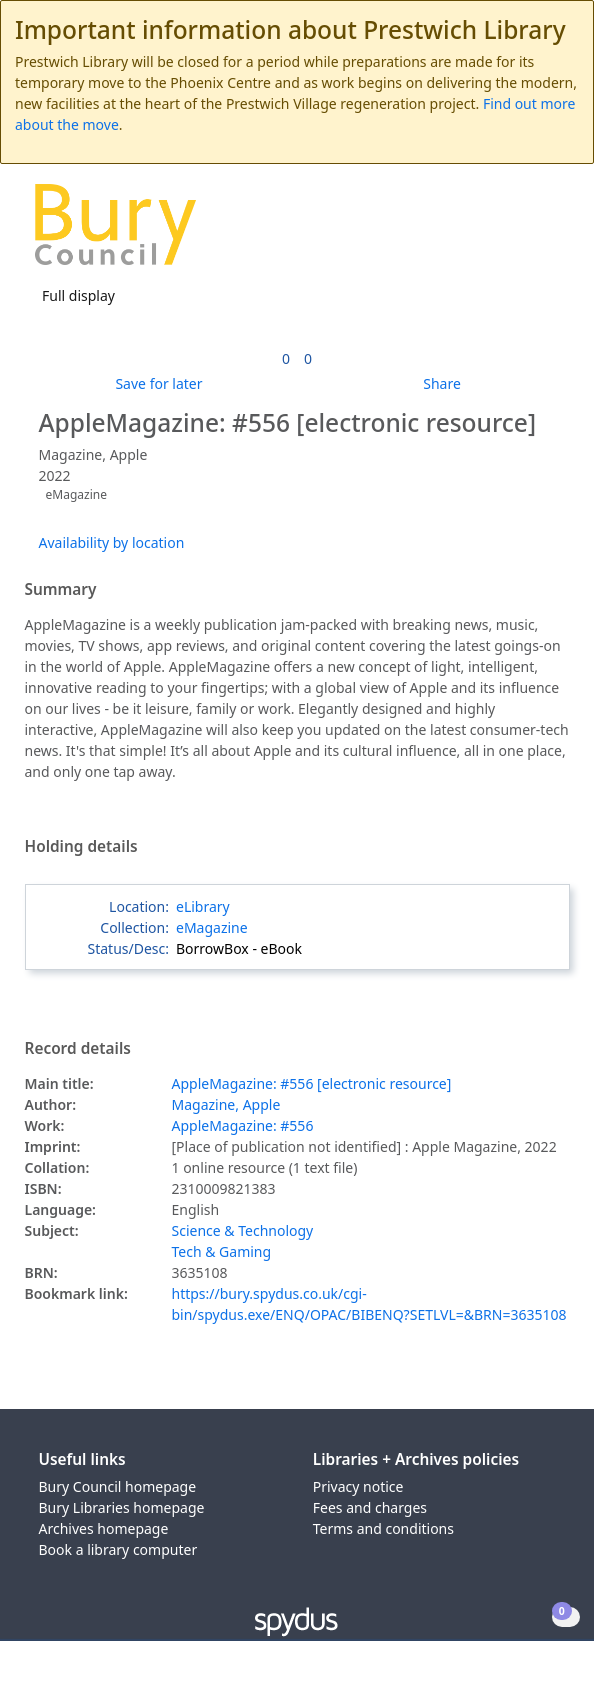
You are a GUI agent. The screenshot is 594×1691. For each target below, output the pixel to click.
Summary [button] (61, 590)
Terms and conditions (383, 1528)
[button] (524, 232)
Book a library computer (118, 1549)
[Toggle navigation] (548, 232)
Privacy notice (358, 1486)
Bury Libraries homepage (122, 1507)
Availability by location (112, 542)
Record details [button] (78, 1049)
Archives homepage (104, 1528)
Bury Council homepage (118, 1486)
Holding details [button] (81, 847)
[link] (286, 358)
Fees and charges (370, 1507)
